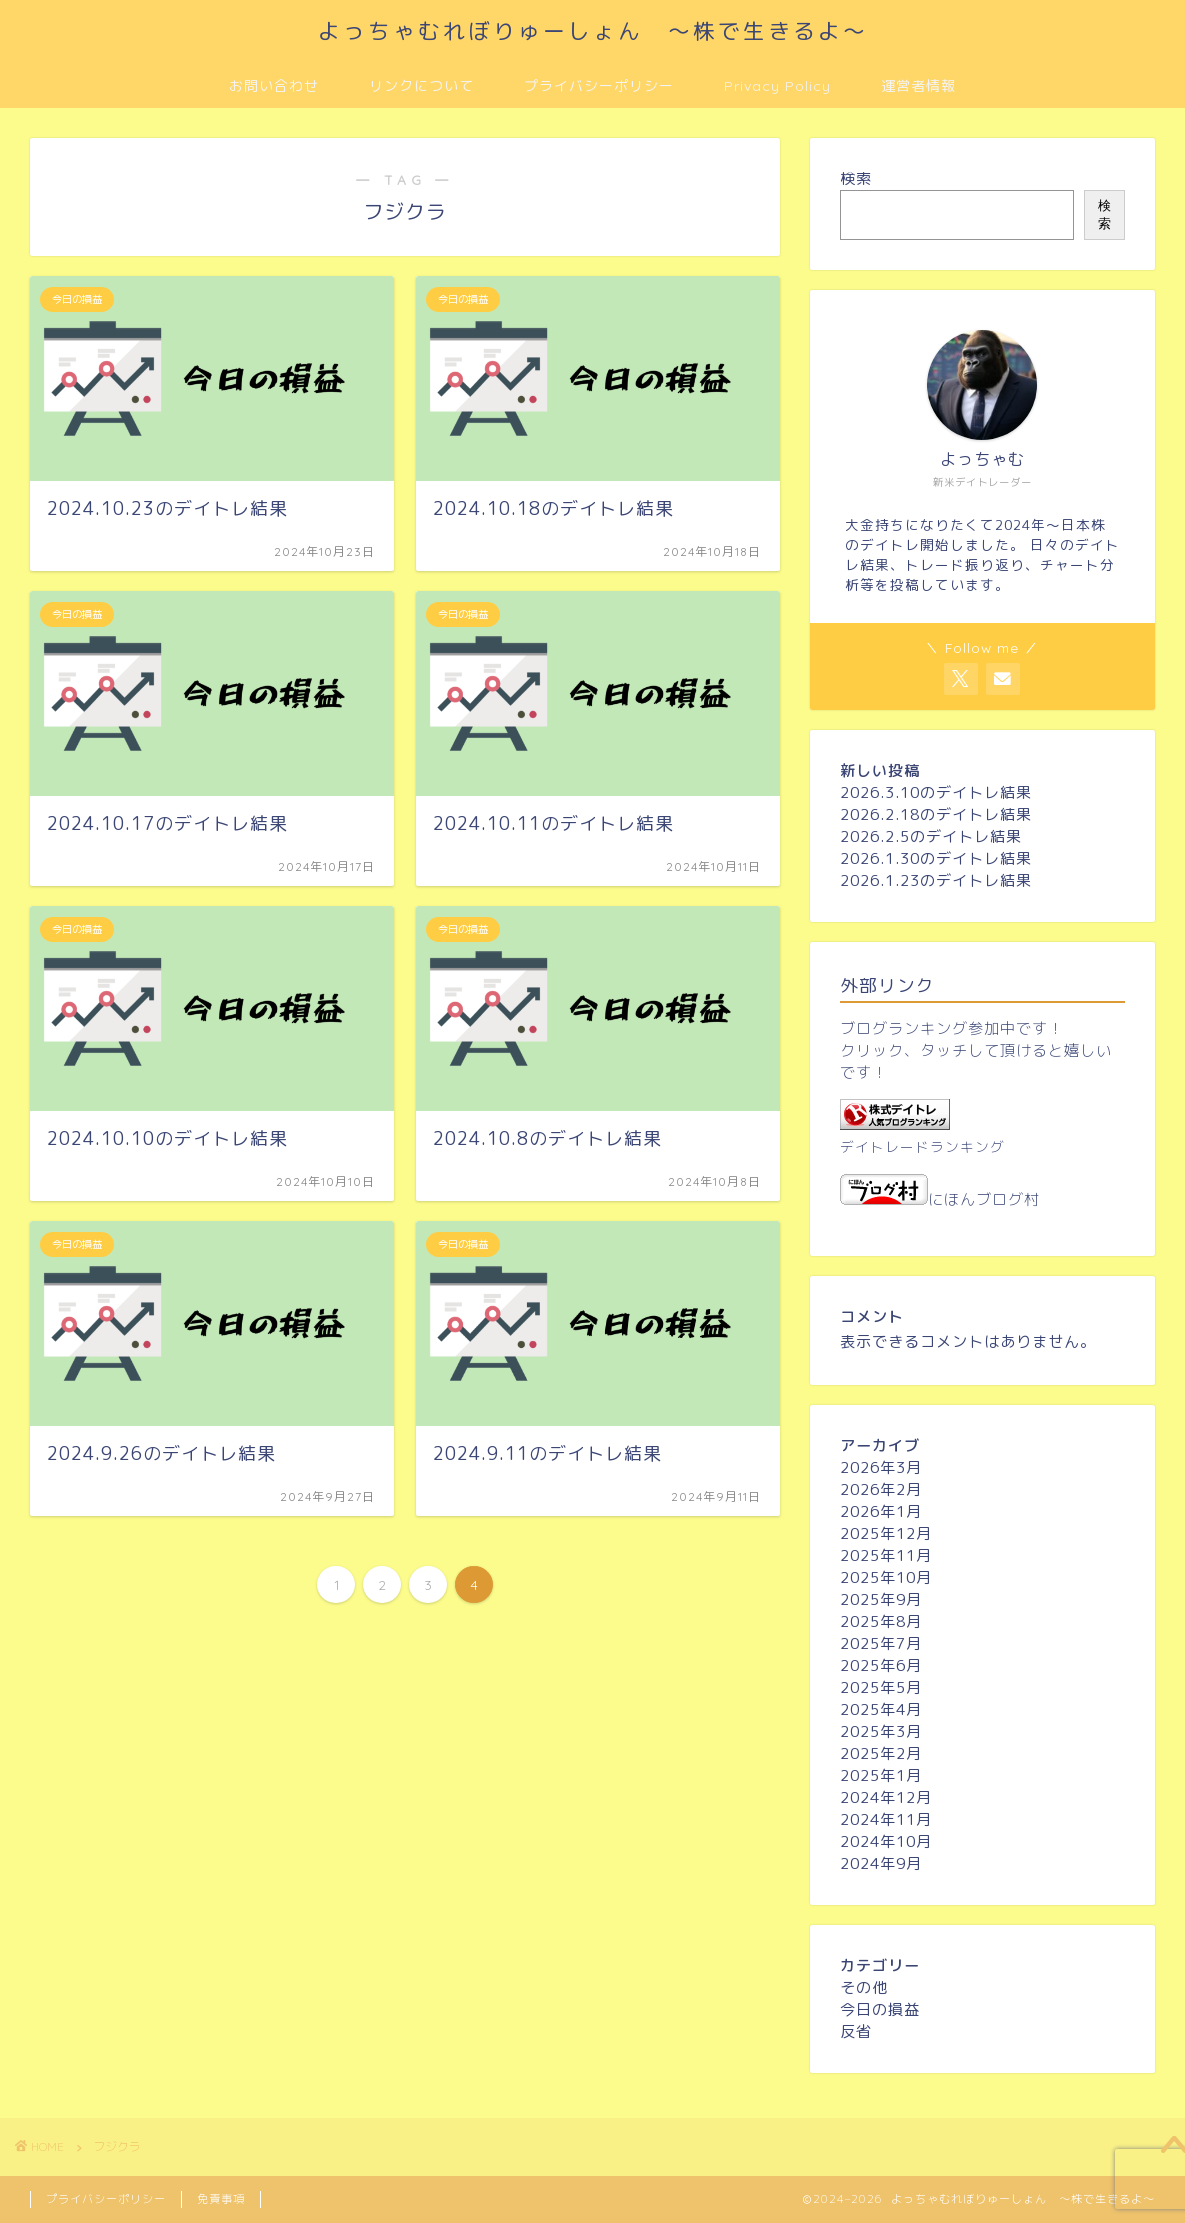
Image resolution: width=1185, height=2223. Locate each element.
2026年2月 (881, 1489)
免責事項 (221, 2199)
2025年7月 (881, 1643)
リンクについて (421, 86)
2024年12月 (886, 1797)
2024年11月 (886, 1819)
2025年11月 (886, 1555)
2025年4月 (881, 1709)
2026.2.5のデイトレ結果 (931, 836)
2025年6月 (881, 1665)
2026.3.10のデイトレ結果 (936, 792)
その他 (864, 1987)
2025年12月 (886, 1533)
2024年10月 (886, 1841)
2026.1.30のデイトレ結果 (936, 858)
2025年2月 (881, 1753)
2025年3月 (881, 1731)
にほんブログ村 (940, 1199)
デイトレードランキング (922, 1146)
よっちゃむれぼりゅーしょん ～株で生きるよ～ (593, 30)
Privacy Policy (777, 86)
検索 (856, 178)
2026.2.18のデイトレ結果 (936, 814)
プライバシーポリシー (599, 86)
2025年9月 (881, 1599)
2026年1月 (881, 1511)
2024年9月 (881, 1863)
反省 (856, 2031)
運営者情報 (918, 86)
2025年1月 (881, 1775)
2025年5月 (881, 1687)
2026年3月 (881, 1467)
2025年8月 (881, 1621)
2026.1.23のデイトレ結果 (936, 880)
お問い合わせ (274, 86)
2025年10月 (886, 1577)
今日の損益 (880, 2009)
